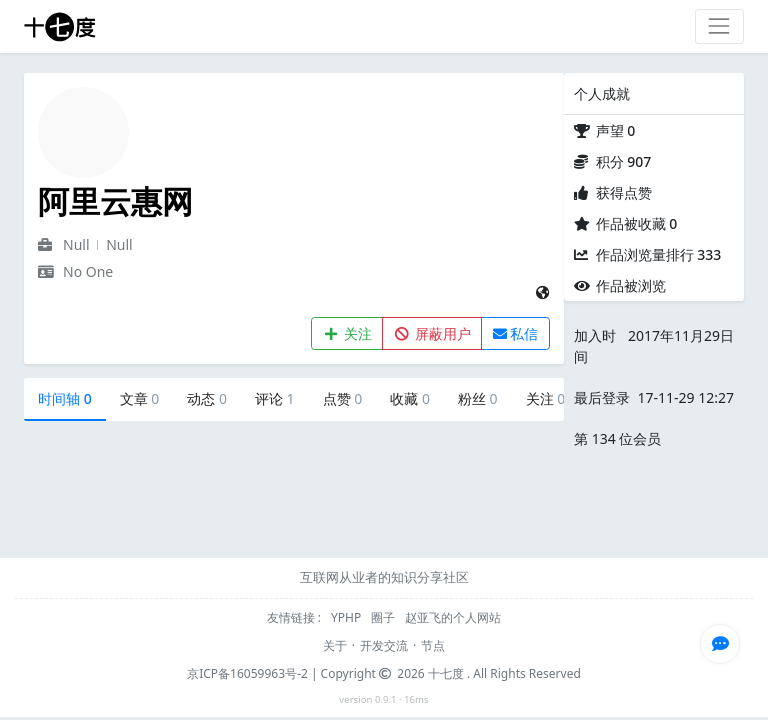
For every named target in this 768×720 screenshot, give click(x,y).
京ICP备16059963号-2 (247, 673)
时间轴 (65, 398)
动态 (207, 398)
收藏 (410, 398)
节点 (433, 645)
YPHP (347, 617)
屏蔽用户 (432, 333)
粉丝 (478, 398)
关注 (347, 333)
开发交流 (384, 645)
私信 (516, 333)
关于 (335, 645)
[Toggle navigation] (719, 26)
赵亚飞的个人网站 (453, 617)
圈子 (384, 617)
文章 (140, 398)
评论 (275, 398)
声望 (616, 130)
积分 (624, 161)
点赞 (343, 398)
